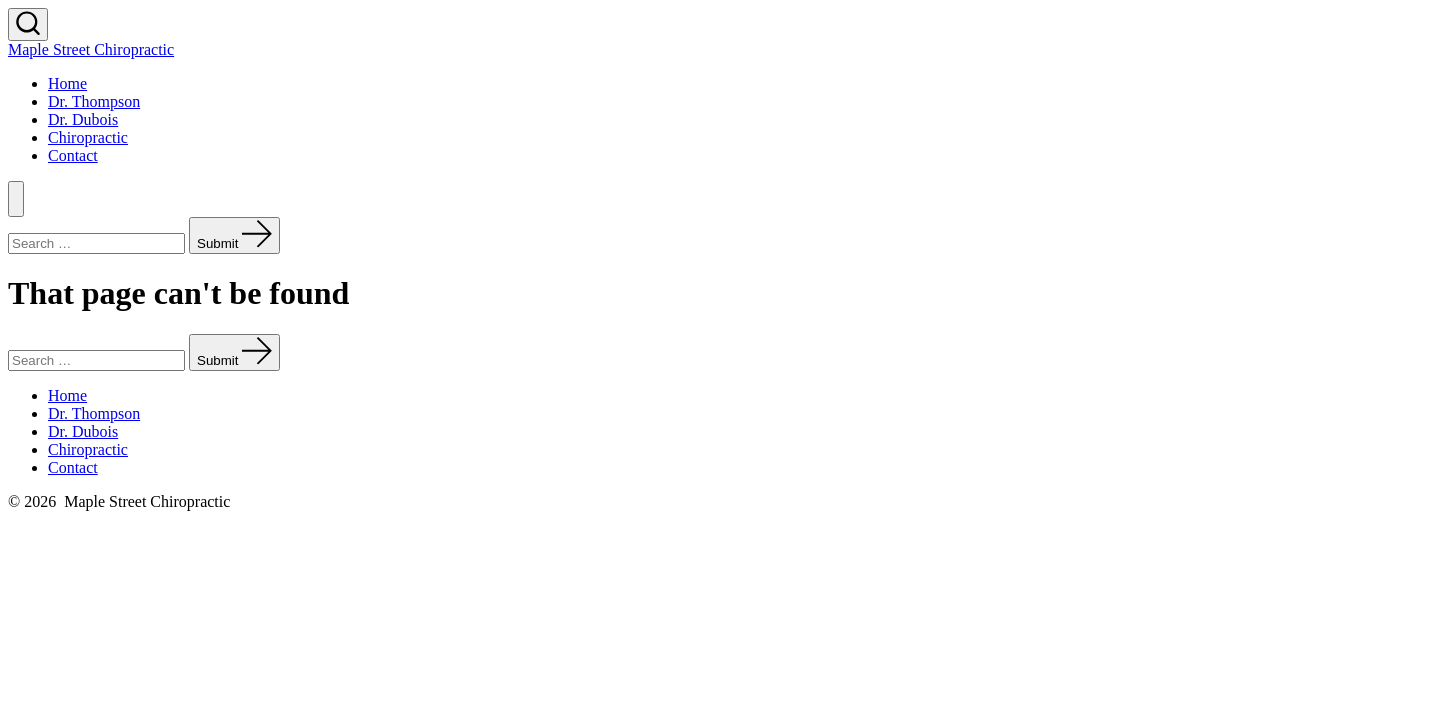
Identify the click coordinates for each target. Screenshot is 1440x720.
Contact (73, 155)
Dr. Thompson (94, 101)
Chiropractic (88, 137)
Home (67, 83)
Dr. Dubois (83, 119)
